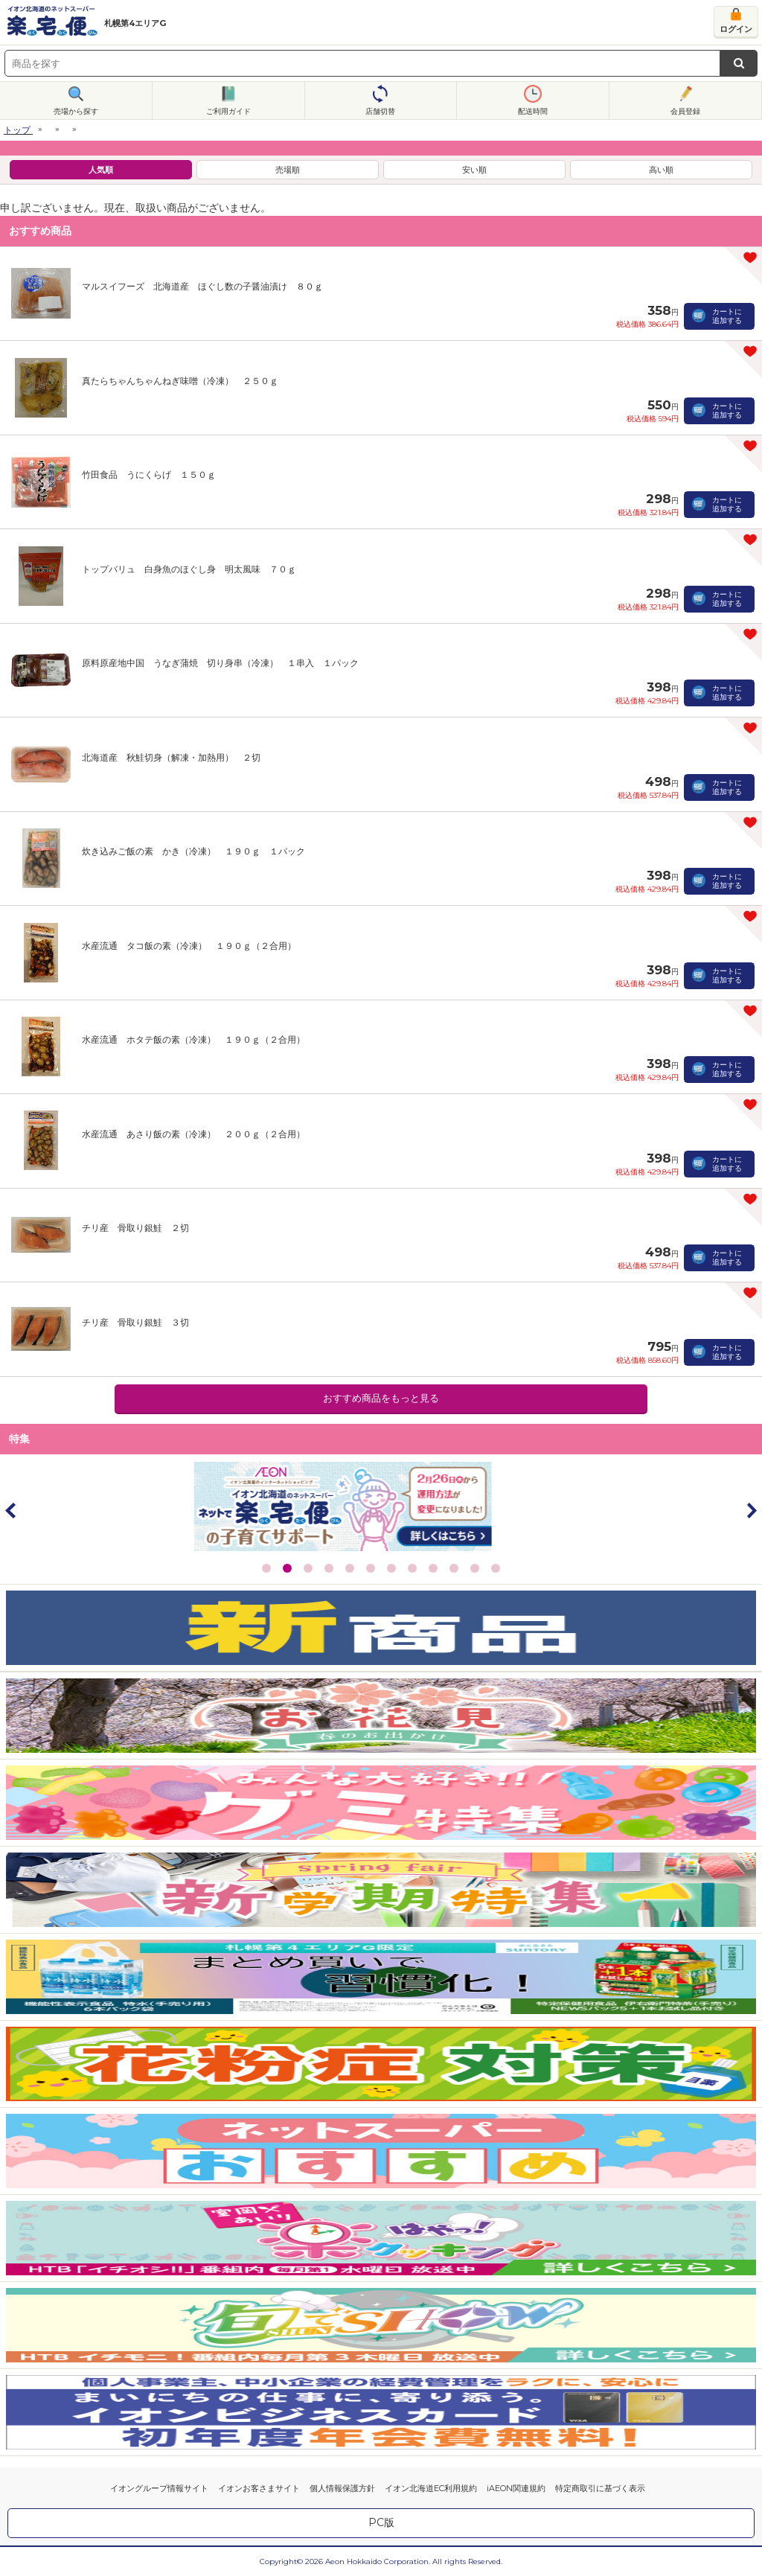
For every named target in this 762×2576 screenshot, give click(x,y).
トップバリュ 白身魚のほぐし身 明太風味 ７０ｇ (189, 569)
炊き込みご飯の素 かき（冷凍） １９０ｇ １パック (193, 851)
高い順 (661, 169)
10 (453, 1568)
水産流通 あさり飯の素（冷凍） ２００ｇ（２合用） (193, 1134)
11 (474, 1568)
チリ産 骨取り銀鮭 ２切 (135, 1227)
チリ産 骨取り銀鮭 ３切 (135, 1322)
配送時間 (533, 111)
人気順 (101, 169)
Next (751, 1510)
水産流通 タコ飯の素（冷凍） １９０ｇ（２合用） (189, 945)
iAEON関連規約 (516, 2488)
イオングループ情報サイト (159, 2488)
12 (495, 1568)
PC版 (381, 2522)
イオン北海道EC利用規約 (431, 2488)
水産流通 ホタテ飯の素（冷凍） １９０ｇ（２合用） (193, 1039)
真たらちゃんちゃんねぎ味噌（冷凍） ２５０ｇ (180, 380)
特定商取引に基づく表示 (600, 2488)
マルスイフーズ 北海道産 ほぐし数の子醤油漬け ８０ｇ (202, 286)
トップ (17, 129)
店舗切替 (380, 111)
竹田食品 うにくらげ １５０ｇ (149, 474)
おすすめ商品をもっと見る (381, 1398)
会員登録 (685, 111)
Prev (11, 1510)
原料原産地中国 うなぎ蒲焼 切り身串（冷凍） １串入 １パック (220, 662)
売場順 (287, 169)
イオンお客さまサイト (259, 2488)
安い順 (474, 169)
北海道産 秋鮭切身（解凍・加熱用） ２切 (171, 757)
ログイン (736, 29)
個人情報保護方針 (342, 2488)
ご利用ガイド (228, 111)
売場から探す (76, 111)
